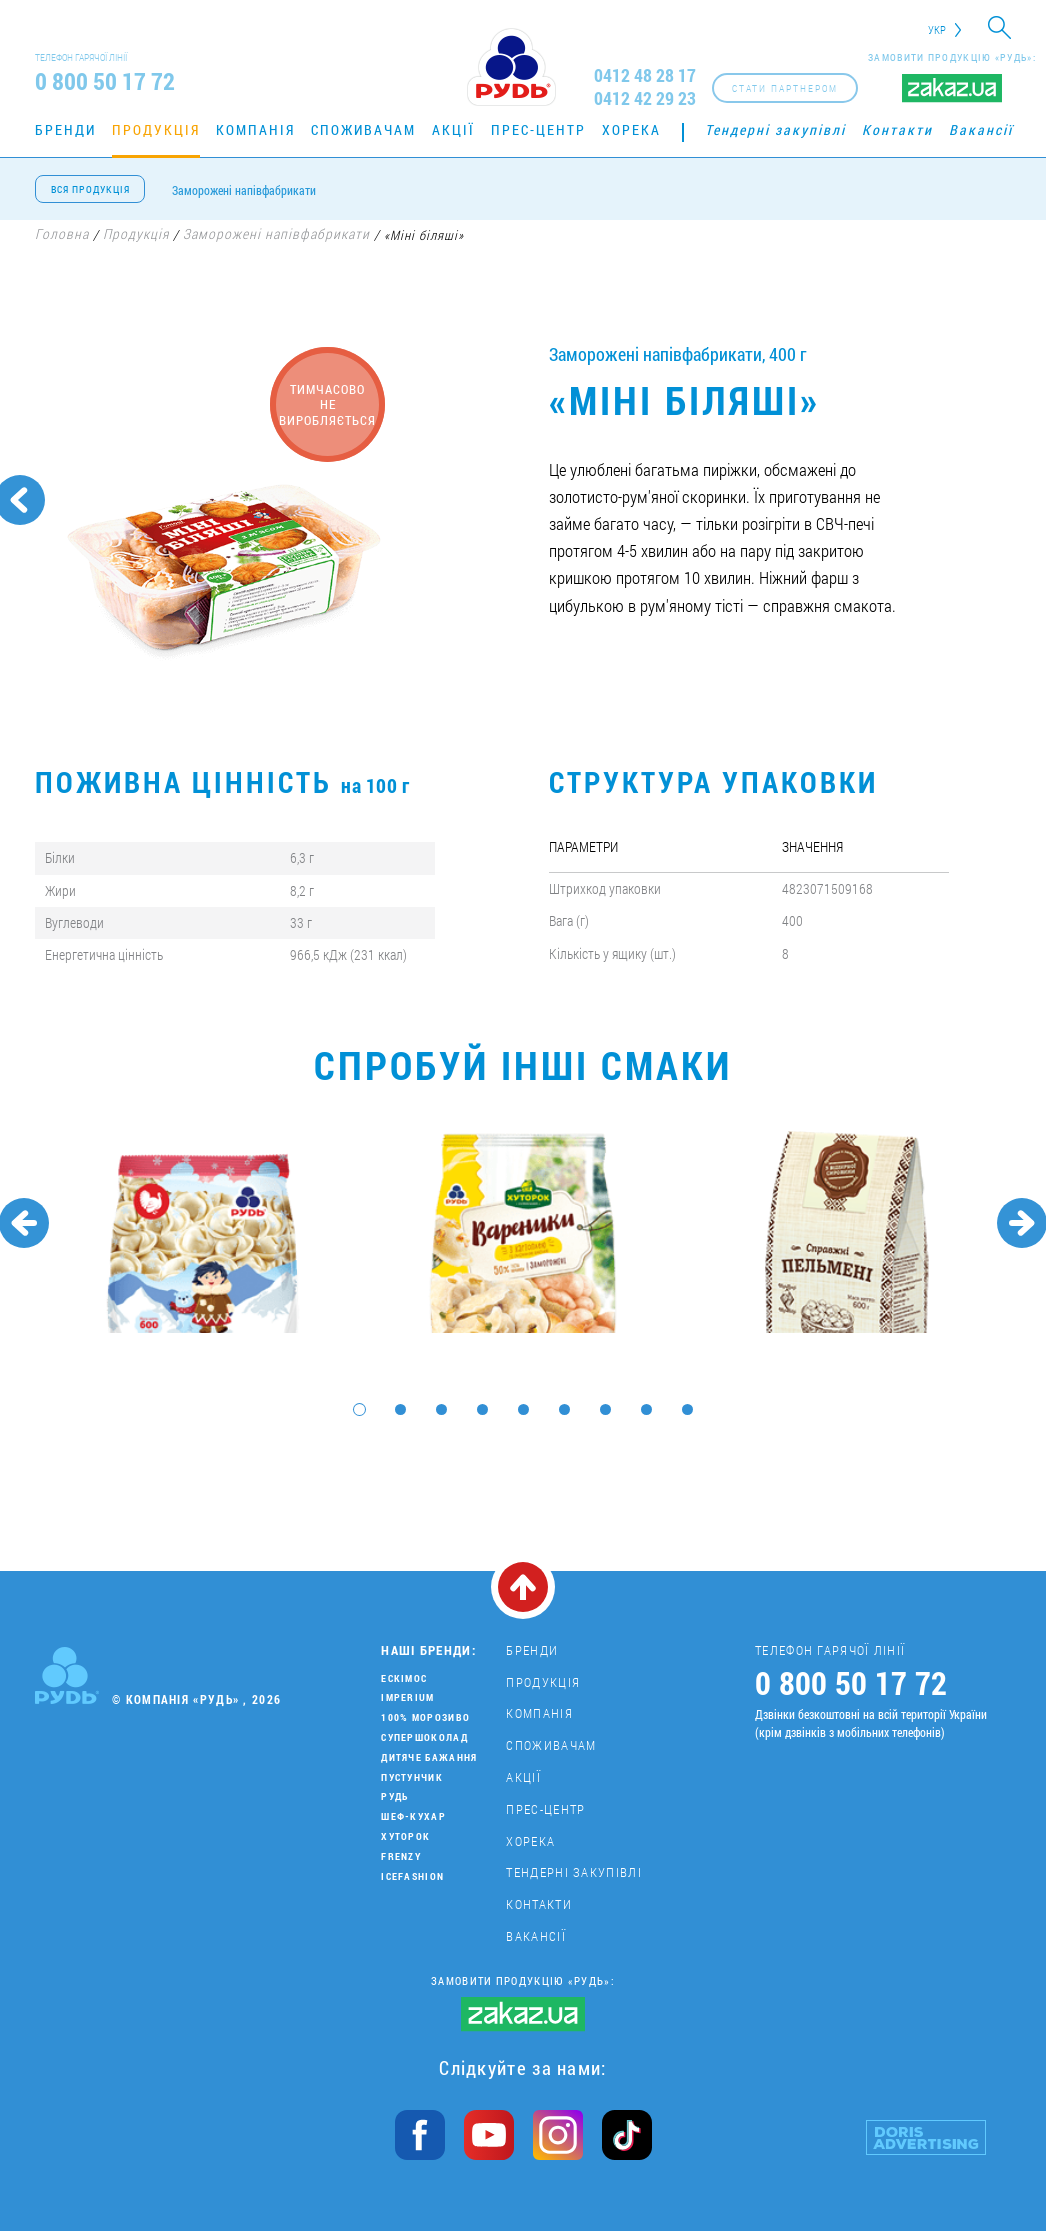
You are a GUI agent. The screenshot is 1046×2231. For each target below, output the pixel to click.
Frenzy (401, 1856)
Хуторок (405, 1836)
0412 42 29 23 (645, 98)
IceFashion (412, 1876)
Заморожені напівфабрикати (244, 190)
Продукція (156, 129)
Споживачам (363, 129)
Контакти (897, 129)
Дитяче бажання (429, 1757)
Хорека (631, 129)
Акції (453, 129)
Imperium (407, 1697)
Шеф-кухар (413, 1816)
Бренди (65, 129)
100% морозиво (425, 1717)
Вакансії (981, 129)
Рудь (394, 1796)
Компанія (255, 129)
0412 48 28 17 (645, 75)
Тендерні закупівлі (775, 129)
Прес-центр (538, 129)
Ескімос (404, 1678)
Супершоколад (424, 1737)
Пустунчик (412, 1777)
